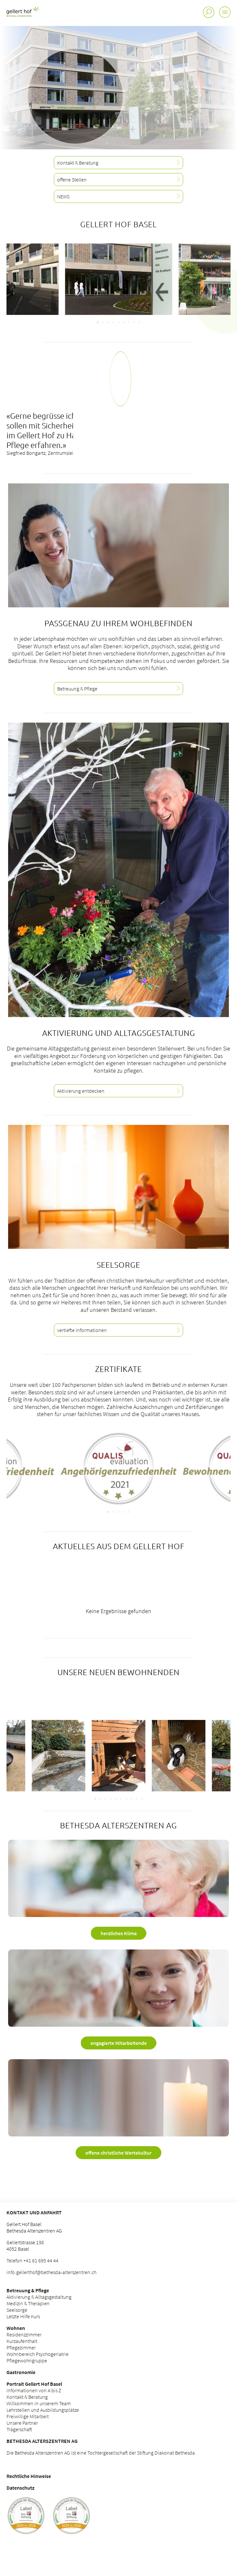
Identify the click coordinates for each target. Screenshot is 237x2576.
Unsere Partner (22, 2423)
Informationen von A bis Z (33, 2390)
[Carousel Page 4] (113, 322)
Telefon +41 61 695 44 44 (32, 2260)
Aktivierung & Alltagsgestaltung (38, 2297)
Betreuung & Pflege (27, 2290)
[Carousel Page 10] (142, 1799)
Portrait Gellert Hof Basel (34, 2384)
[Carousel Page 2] (103, 322)
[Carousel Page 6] (124, 322)
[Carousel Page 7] (129, 322)
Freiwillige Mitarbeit (27, 2416)
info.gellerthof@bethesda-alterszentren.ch (51, 2272)
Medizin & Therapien (28, 2303)
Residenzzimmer (24, 2334)
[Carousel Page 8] (134, 322)
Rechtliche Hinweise (28, 2476)
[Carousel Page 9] (139, 322)
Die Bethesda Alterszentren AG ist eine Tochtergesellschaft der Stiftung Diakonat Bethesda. (101, 2452)
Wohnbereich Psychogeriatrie (37, 2354)
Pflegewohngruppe (26, 2360)
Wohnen (15, 2328)
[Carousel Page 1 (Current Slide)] (98, 322)
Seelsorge (16, 2310)
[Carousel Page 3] (108, 322)
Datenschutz (20, 2487)
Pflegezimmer (21, 2347)
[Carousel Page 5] (118, 322)
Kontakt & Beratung (27, 2397)
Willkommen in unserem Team (38, 2403)
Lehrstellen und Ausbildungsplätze (42, 2410)
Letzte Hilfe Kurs (23, 2316)
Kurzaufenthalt (21, 2341)
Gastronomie (20, 2372)
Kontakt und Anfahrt (34, 2212)
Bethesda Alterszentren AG (42, 2441)
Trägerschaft (19, 2429)
